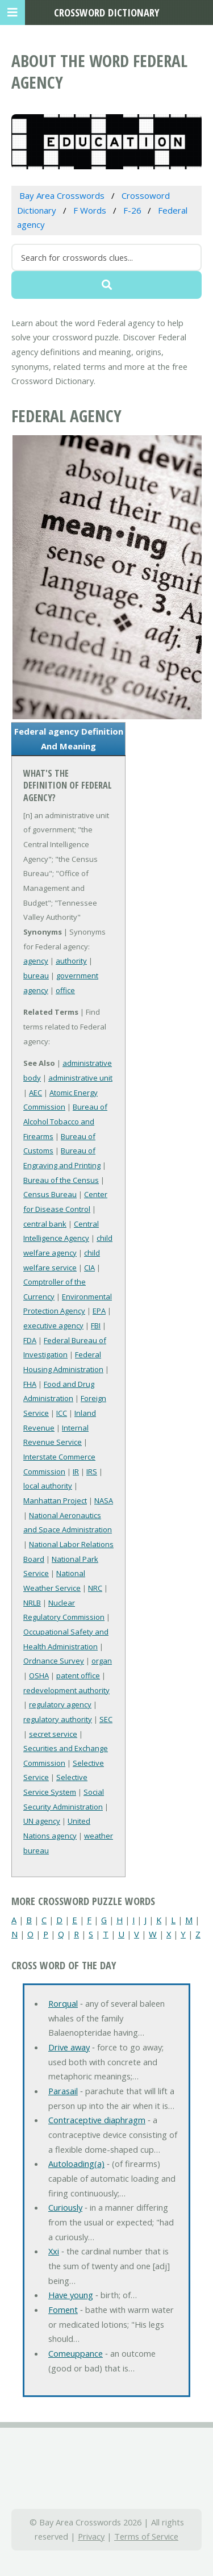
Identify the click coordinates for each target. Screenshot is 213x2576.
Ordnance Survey (53, 1661)
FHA (29, 1384)
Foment (63, 2309)
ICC (61, 1413)
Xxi (53, 2251)
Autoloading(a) (76, 2163)
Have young (70, 2294)
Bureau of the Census (61, 1180)
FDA (29, 1340)
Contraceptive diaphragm (96, 2119)
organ (101, 1661)
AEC (35, 1092)
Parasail (63, 2090)
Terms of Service (146, 2536)
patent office (78, 1675)
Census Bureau (50, 1194)
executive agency (53, 1325)
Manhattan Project (55, 1500)
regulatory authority (57, 1719)
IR (76, 1471)
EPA (99, 1311)
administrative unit (80, 1078)
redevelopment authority (66, 1690)
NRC (95, 1588)
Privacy (91, 2536)
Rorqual (63, 2003)
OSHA (39, 1675)
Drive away (69, 2047)
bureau (36, 975)
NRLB (32, 1603)
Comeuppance (75, 2353)
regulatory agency (60, 1704)
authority (71, 961)
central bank (44, 1224)
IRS (91, 1471)
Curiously (65, 2207)
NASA (103, 1500)
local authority (47, 1486)
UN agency (41, 1821)
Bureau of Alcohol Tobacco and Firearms (65, 1121)
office (65, 990)
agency (35, 961)
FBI (96, 1325)
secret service (53, 1734)
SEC (105, 1719)
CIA (89, 1267)
